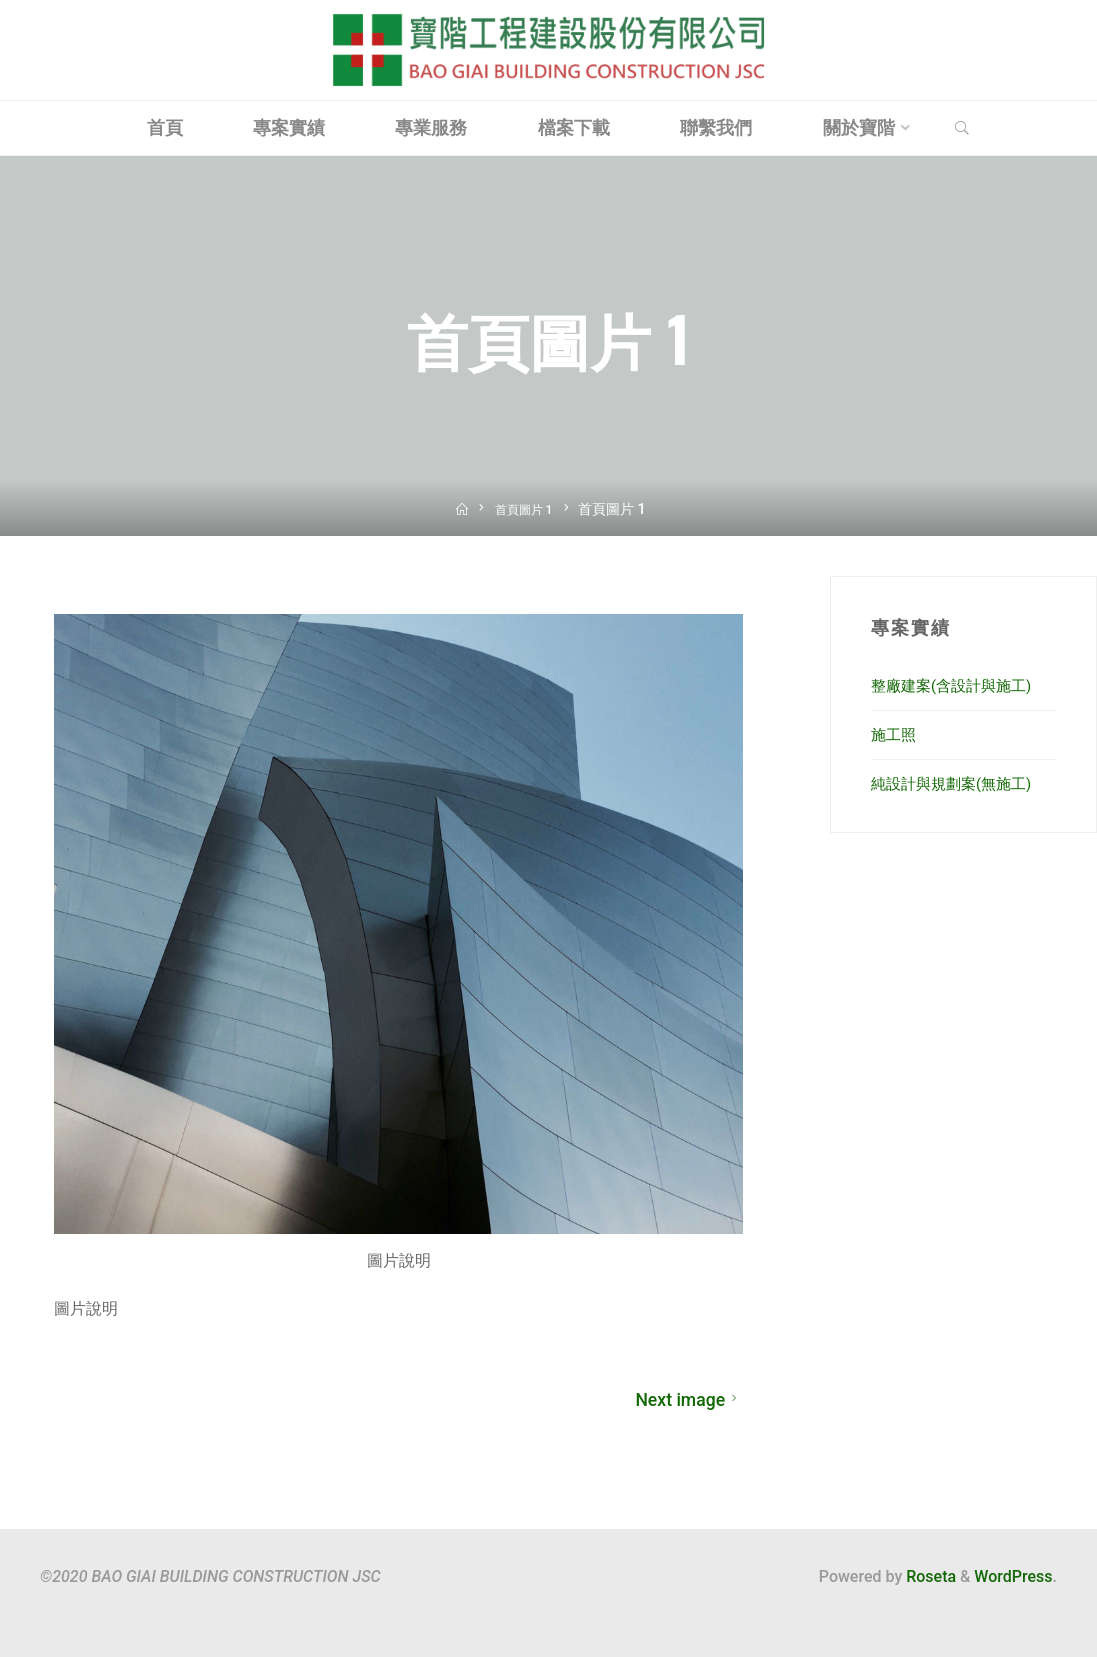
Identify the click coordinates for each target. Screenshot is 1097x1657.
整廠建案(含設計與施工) (956, 685)
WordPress (1013, 1576)
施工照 (895, 734)
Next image (688, 1400)
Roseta (929, 1576)
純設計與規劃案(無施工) (956, 783)
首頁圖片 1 (525, 509)
